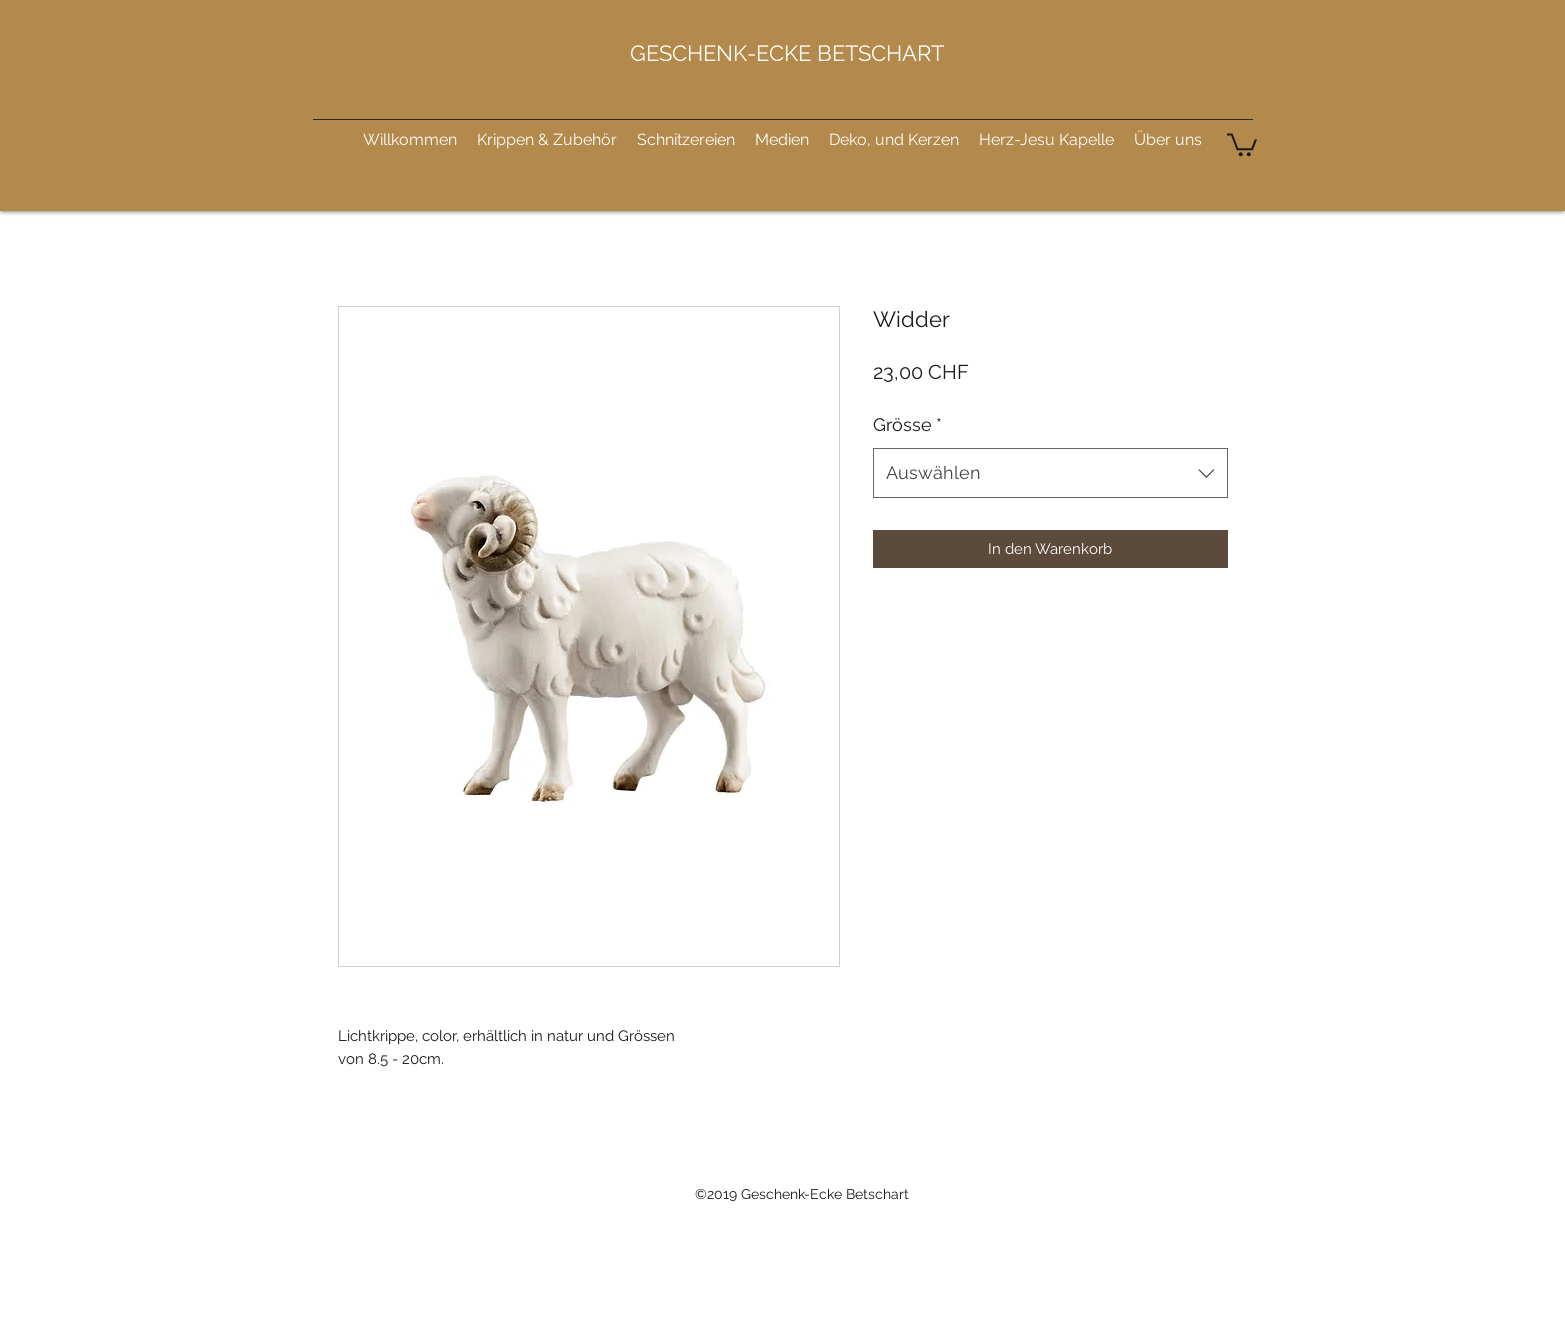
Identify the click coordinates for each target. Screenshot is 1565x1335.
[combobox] (1050, 473)
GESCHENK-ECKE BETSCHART (787, 53)
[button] (1242, 143)
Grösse (907, 424)
